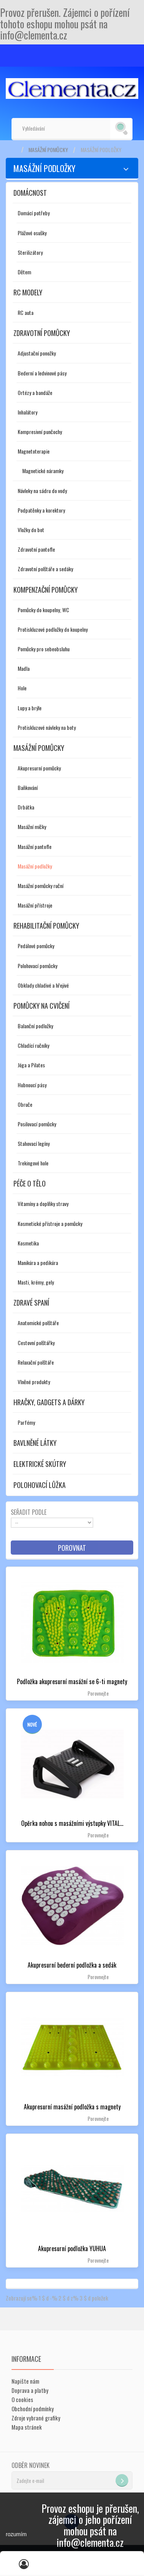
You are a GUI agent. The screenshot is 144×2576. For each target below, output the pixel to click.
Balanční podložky (35, 1026)
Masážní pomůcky (48, 150)
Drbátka (26, 807)
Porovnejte (98, 1693)
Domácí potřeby (34, 213)
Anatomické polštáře (38, 1323)
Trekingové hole (33, 1163)
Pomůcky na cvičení (41, 1006)
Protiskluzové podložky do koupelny (53, 629)
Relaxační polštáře (36, 1362)
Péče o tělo (29, 1183)
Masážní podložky (35, 866)
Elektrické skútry (39, 1464)
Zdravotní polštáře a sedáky (45, 569)
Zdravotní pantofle (36, 549)
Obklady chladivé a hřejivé (43, 985)
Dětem (24, 272)
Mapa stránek (27, 2427)
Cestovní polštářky (36, 1343)
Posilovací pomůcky (37, 1124)
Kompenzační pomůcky (45, 590)
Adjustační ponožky (37, 353)
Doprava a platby (30, 2390)
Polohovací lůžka (39, 1485)
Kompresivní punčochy (40, 432)
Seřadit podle (28, 1512)
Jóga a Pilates (31, 1065)
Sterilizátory (30, 252)
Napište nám (25, 2381)
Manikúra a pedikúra (38, 1263)
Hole (22, 688)
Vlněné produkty (34, 1382)
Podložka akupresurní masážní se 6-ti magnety (72, 1681)
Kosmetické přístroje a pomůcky (50, 1223)
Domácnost (30, 193)
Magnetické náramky (42, 471)
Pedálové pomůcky (36, 946)
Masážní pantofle (34, 846)
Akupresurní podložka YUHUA (72, 2248)
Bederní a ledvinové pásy (42, 373)
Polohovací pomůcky (37, 966)
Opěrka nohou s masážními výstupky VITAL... (72, 1823)
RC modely (27, 292)
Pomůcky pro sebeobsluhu (44, 649)
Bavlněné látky (34, 1443)
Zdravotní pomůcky (41, 333)
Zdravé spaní (31, 1303)
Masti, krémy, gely (36, 1282)
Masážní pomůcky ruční (40, 886)
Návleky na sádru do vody (42, 491)
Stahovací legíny (34, 1143)
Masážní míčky (32, 827)
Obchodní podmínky (33, 2408)
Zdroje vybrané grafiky (36, 2418)
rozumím (16, 2534)
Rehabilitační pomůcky (46, 926)
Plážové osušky (32, 233)
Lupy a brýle (29, 708)
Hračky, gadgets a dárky (48, 1402)
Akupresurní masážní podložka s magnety (72, 2106)
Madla (24, 668)
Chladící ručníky (33, 1045)
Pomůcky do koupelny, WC (43, 610)
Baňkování (28, 787)
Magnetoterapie (34, 451)
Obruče (25, 1104)
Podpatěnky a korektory (41, 510)
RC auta (25, 312)
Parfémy (26, 1422)
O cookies (22, 2399)
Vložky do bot (31, 530)
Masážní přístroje (35, 905)
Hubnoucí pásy (32, 1085)
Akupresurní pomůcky (39, 768)
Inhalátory (27, 412)
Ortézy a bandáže (35, 392)
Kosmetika (28, 1243)
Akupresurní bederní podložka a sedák (72, 1965)
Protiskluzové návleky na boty (47, 727)
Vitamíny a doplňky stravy (43, 1204)
